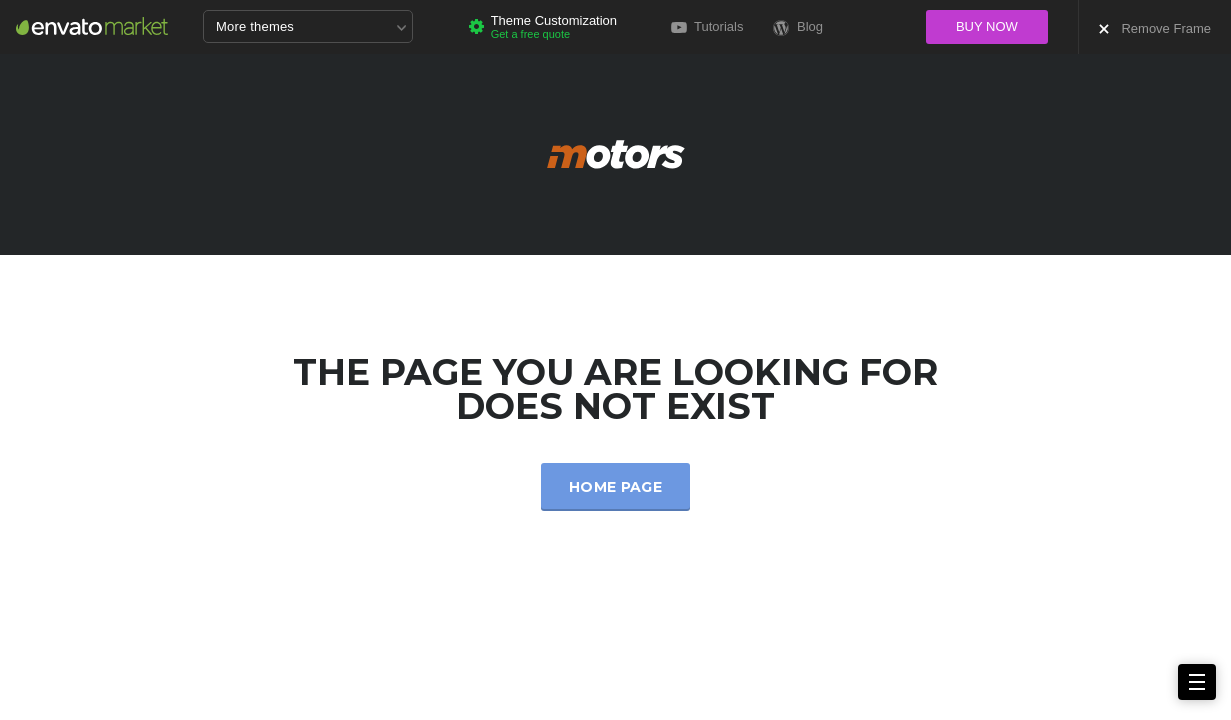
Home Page (615, 487)
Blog (798, 27)
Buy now (987, 26)
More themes (311, 27)
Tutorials (707, 26)
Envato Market (92, 26)
